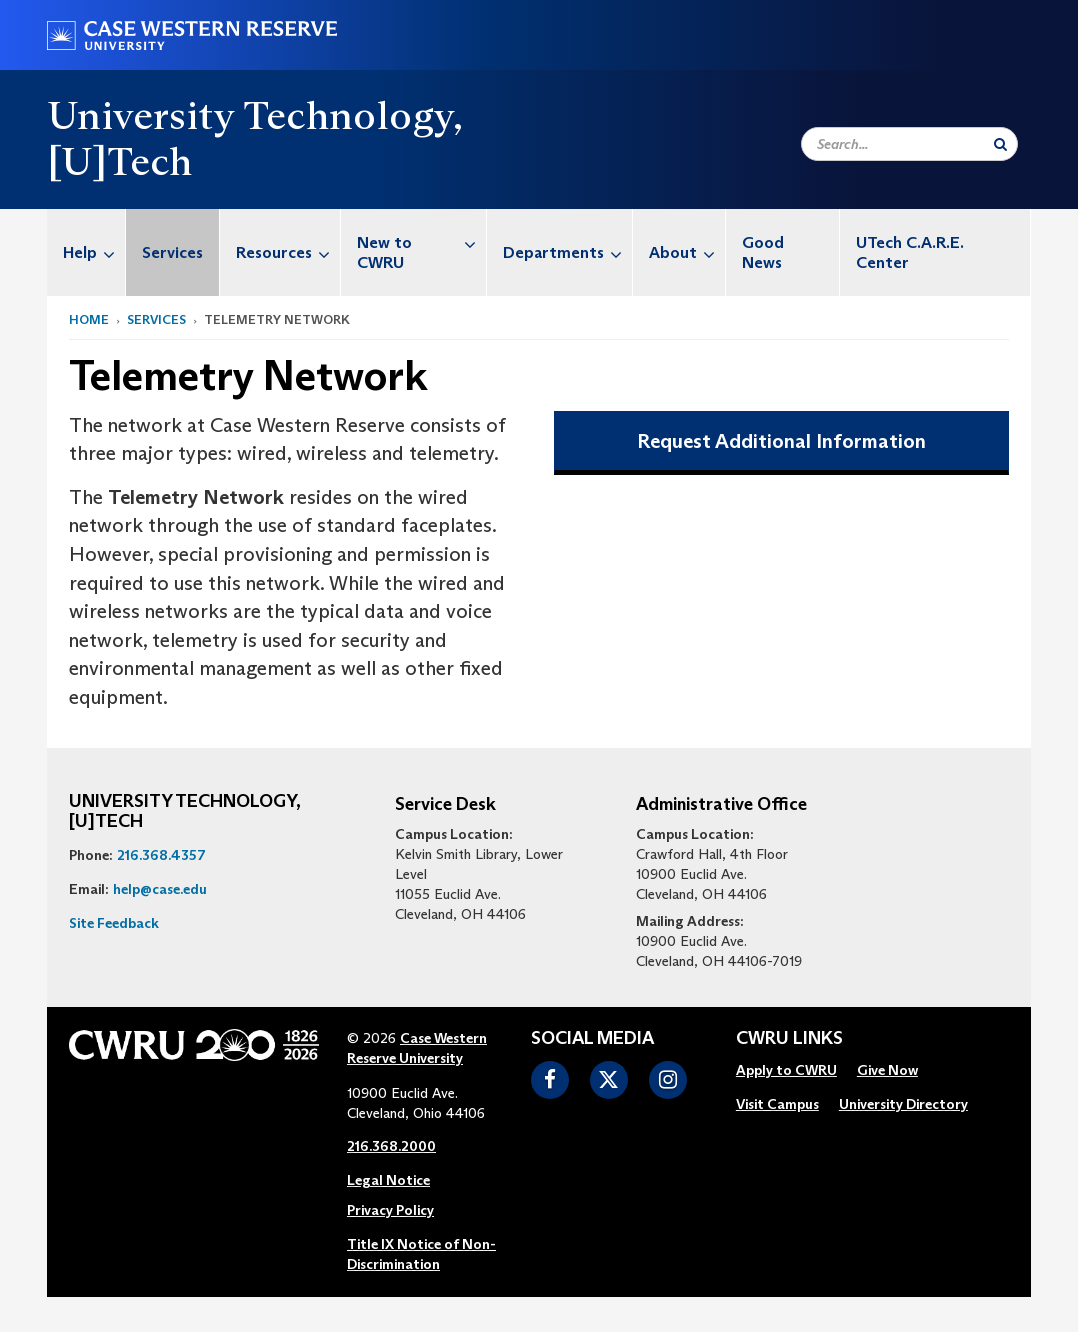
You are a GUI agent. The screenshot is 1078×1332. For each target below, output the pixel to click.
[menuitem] (86, 252)
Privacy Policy (390, 1210)
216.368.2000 (391, 1146)
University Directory (903, 1104)
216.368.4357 (161, 855)
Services (172, 252)
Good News (763, 252)
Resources (288, 252)
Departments (567, 252)
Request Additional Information (781, 441)
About (687, 252)
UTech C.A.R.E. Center (910, 252)
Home (89, 319)
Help (94, 252)
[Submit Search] (1000, 144)
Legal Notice (388, 1180)
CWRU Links (789, 1039)
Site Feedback (114, 923)
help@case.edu (160, 889)
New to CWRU (421, 242)
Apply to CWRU (786, 1070)
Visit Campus (777, 1104)
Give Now (887, 1070)
